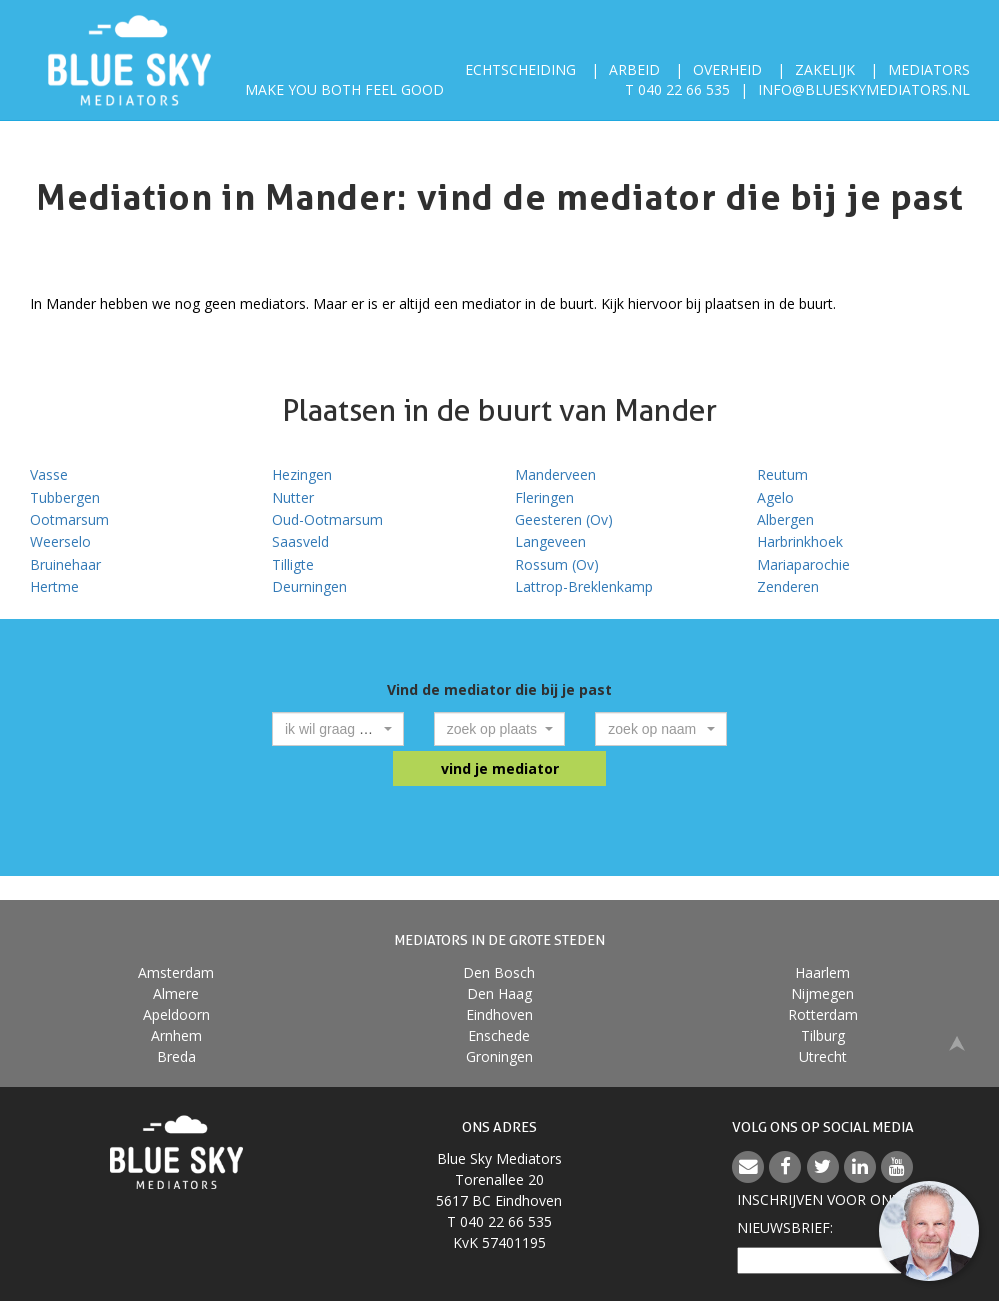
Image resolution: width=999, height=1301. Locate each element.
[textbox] (332, 729)
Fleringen (544, 497)
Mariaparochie (803, 564)
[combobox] (338, 729)
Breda (176, 1056)
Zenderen (788, 586)
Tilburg (823, 1035)
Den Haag (499, 993)
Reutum (782, 474)
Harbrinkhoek (800, 541)
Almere (176, 993)
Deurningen (309, 586)
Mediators (929, 69)
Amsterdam (176, 972)
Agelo (775, 497)
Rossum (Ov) (557, 564)
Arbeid (634, 69)
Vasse (49, 474)
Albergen (785, 519)
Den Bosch (499, 972)
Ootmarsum (69, 519)
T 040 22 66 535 (677, 89)
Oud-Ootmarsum (327, 519)
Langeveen (550, 541)
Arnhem (176, 1035)
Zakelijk (825, 69)
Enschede (499, 1035)
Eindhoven (499, 1014)
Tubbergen (65, 497)
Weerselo (60, 541)
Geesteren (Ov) (564, 519)
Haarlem (822, 972)
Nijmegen (822, 993)
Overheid (727, 69)
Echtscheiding (520, 69)
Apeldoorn (176, 1014)
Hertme (54, 586)
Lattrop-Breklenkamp (584, 586)
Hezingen (302, 474)
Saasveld (300, 541)
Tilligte (293, 564)
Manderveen (555, 474)
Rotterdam (823, 1014)
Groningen (499, 1056)
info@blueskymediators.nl (864, 89)
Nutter (293, 497)
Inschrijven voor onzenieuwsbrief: (823, 1213)
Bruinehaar (65, 564)
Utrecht (823, 1056)
